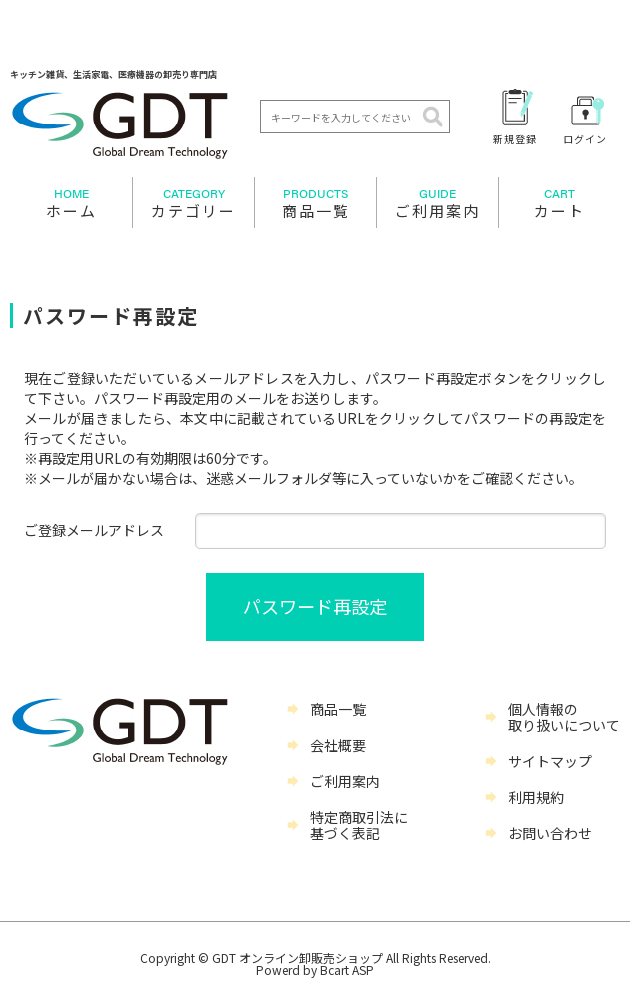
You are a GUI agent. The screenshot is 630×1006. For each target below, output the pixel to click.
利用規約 (536, 797)
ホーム (71, 202)
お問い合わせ (550, 833)
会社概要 (338, 745)
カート (559, 202)
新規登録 (515, 137)
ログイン (585, 137)
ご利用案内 (437, 202)
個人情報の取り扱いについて (564, 717)
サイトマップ (550, 761)
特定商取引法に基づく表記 (359, 825)
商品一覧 (315, 202)
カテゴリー (193, 202)
